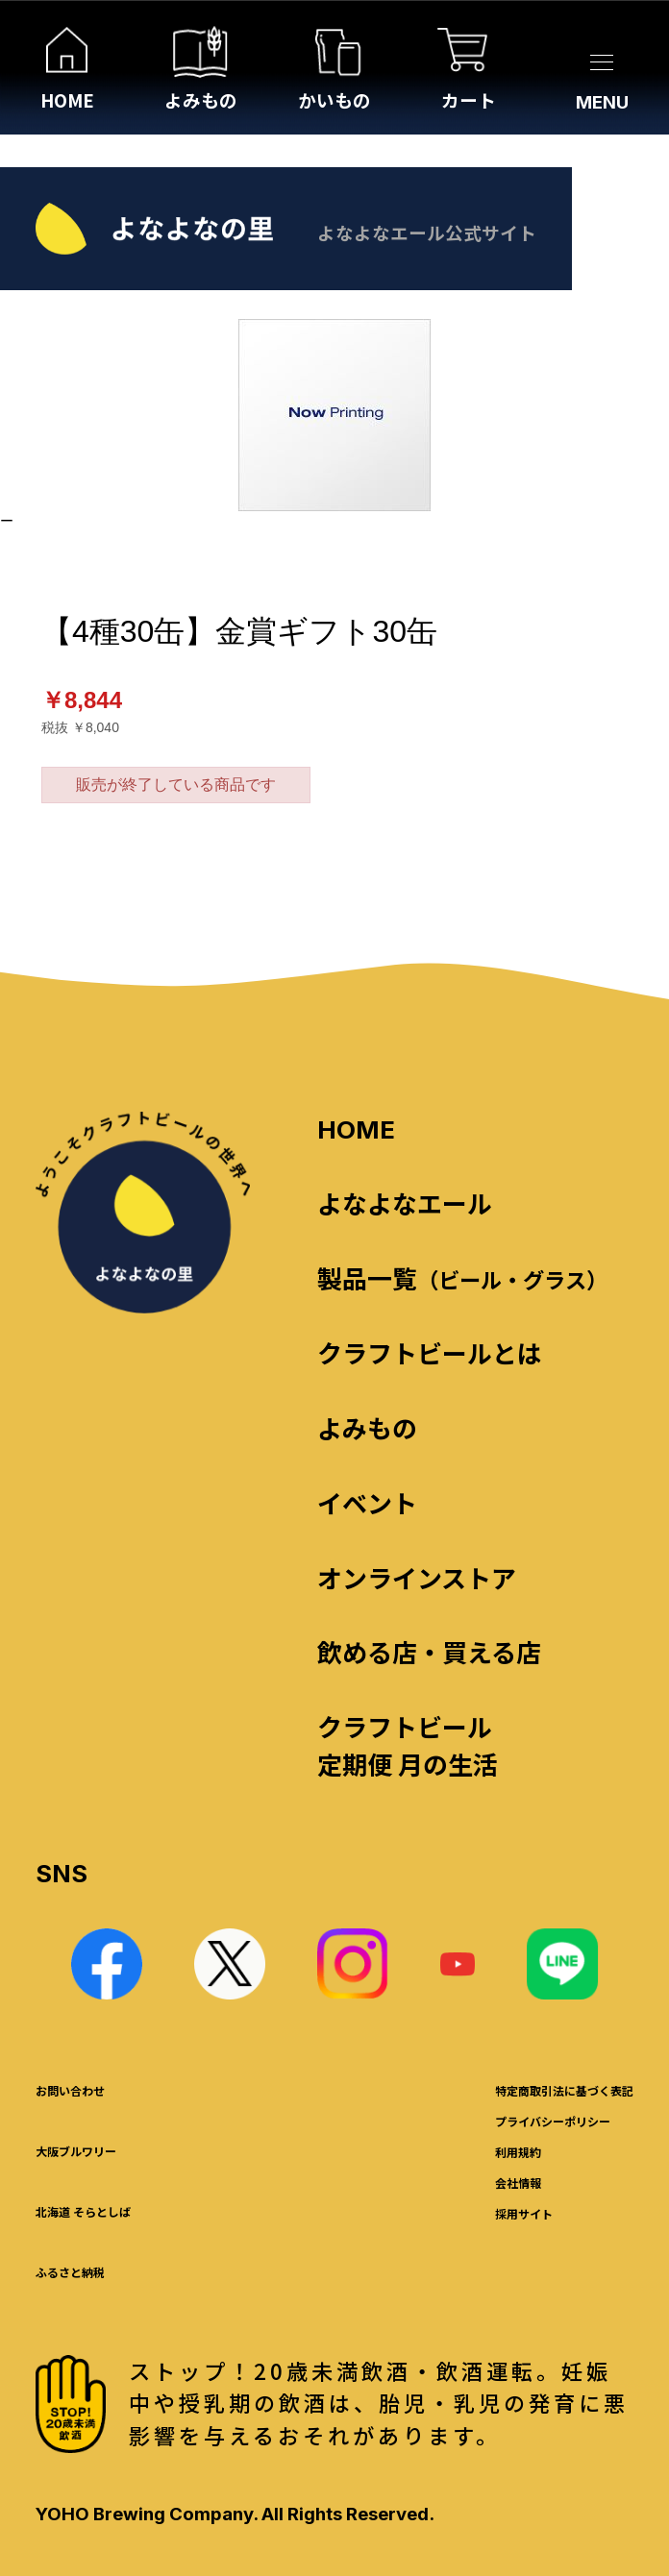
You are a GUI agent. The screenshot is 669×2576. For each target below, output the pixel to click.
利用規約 (518, 2152)
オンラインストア (416, 1577)
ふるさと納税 (70, 2272)
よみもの (367, 1427)
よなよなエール (404, 1202)
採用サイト (524, 2213)
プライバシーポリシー (552, 2121)
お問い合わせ (70, 2090)
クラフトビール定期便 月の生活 (407, 1744)
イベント (367, 1502)
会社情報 (518, 2182)
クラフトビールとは (429, 1352)
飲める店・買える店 (429, 1651)
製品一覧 (462, 1277)
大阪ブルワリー (76, 2151)
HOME (356, 1129)
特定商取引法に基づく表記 (564, 2090)
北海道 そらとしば (83, 2211)
